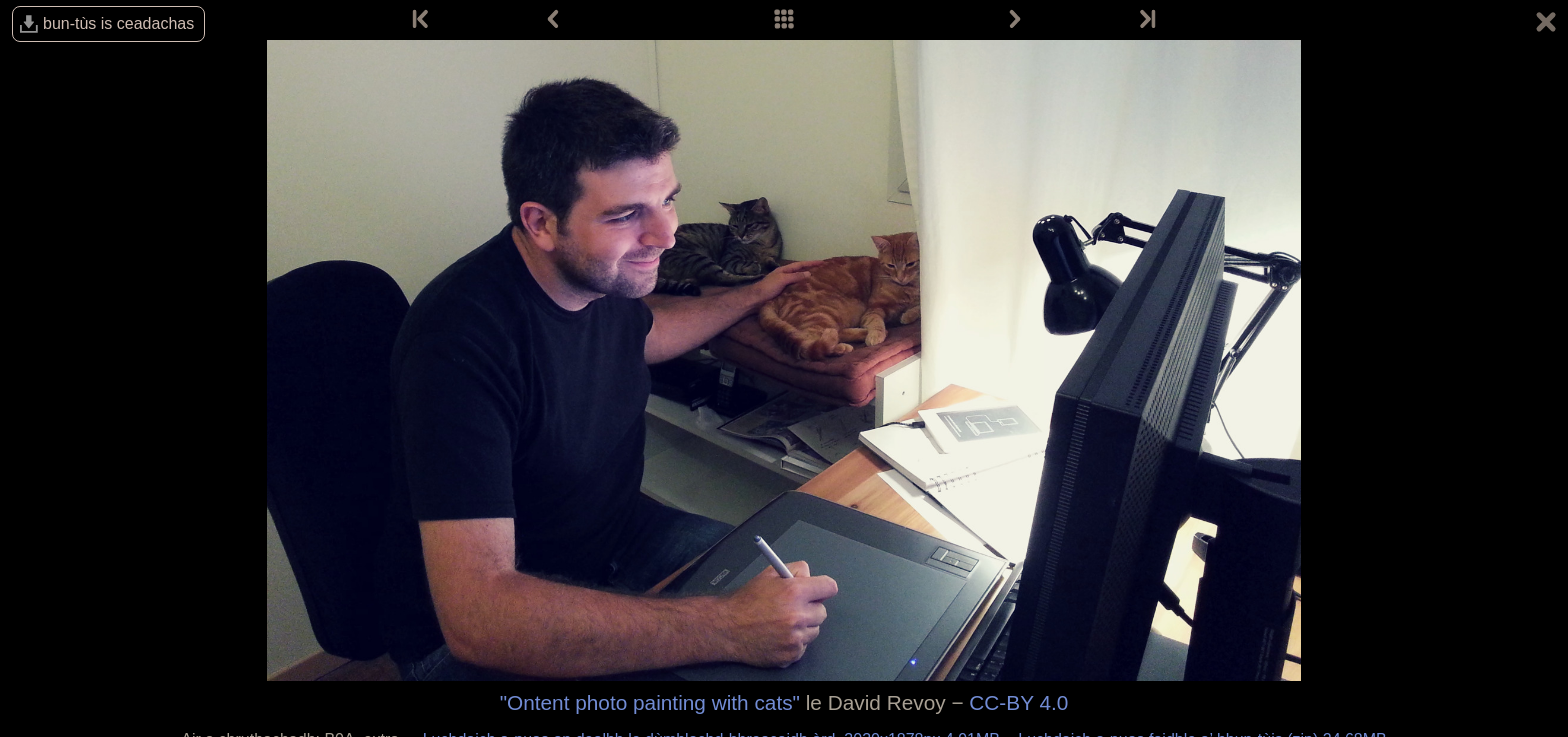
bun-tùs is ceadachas (118, 23)
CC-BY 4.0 (1018, 702)
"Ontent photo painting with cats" (650, 702)
